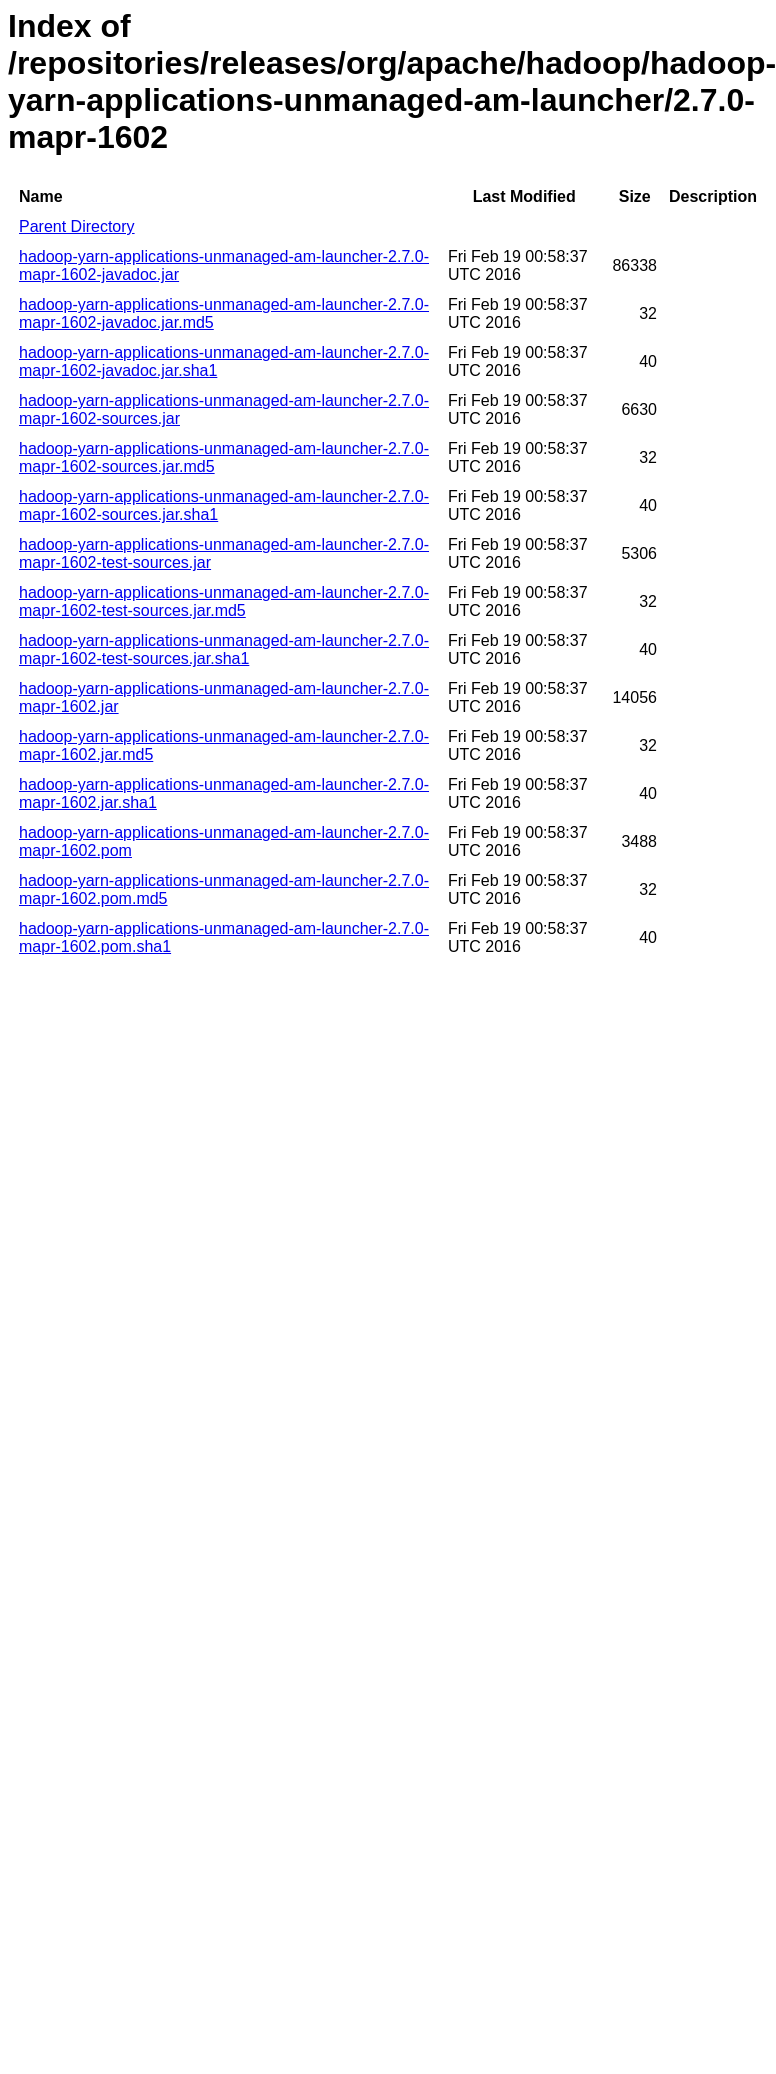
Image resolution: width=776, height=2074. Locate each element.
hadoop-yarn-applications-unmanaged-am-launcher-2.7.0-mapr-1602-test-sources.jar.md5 (224, 601)
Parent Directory (77, 226)
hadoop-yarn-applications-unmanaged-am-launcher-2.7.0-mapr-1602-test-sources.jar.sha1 (224, 649)
